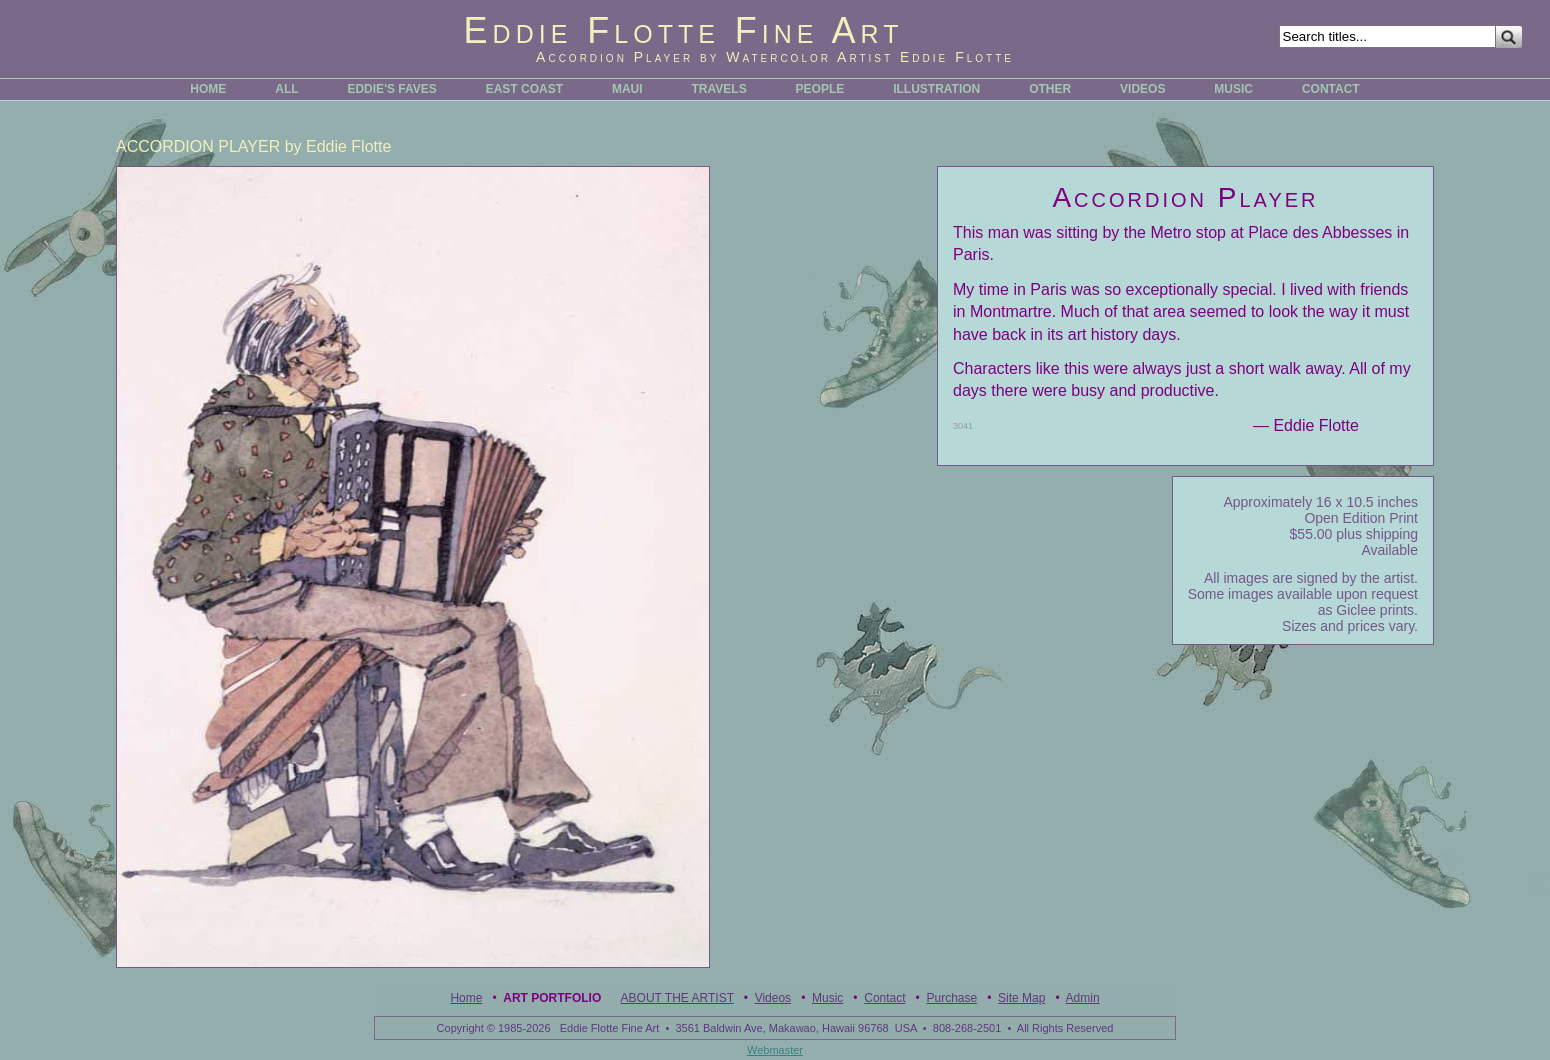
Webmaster (775, 1050)
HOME (208, 89)
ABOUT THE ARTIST (677, 998)
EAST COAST (524, 89)
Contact (884, 998)
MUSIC (1233, 89)
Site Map (1021, 998)
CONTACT (1331, 89)
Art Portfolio (552, 998)
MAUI (627, 89)
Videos (773, 998)
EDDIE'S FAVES (391, 89)
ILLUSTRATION (936, 89)
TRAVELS (719, 89)
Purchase (951, 998)
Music (827, 998)
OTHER (1050, 89)
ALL (286, 89)
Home (466, 998)
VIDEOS (1142, 89)
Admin (1083, 998)
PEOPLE (820, 89)
